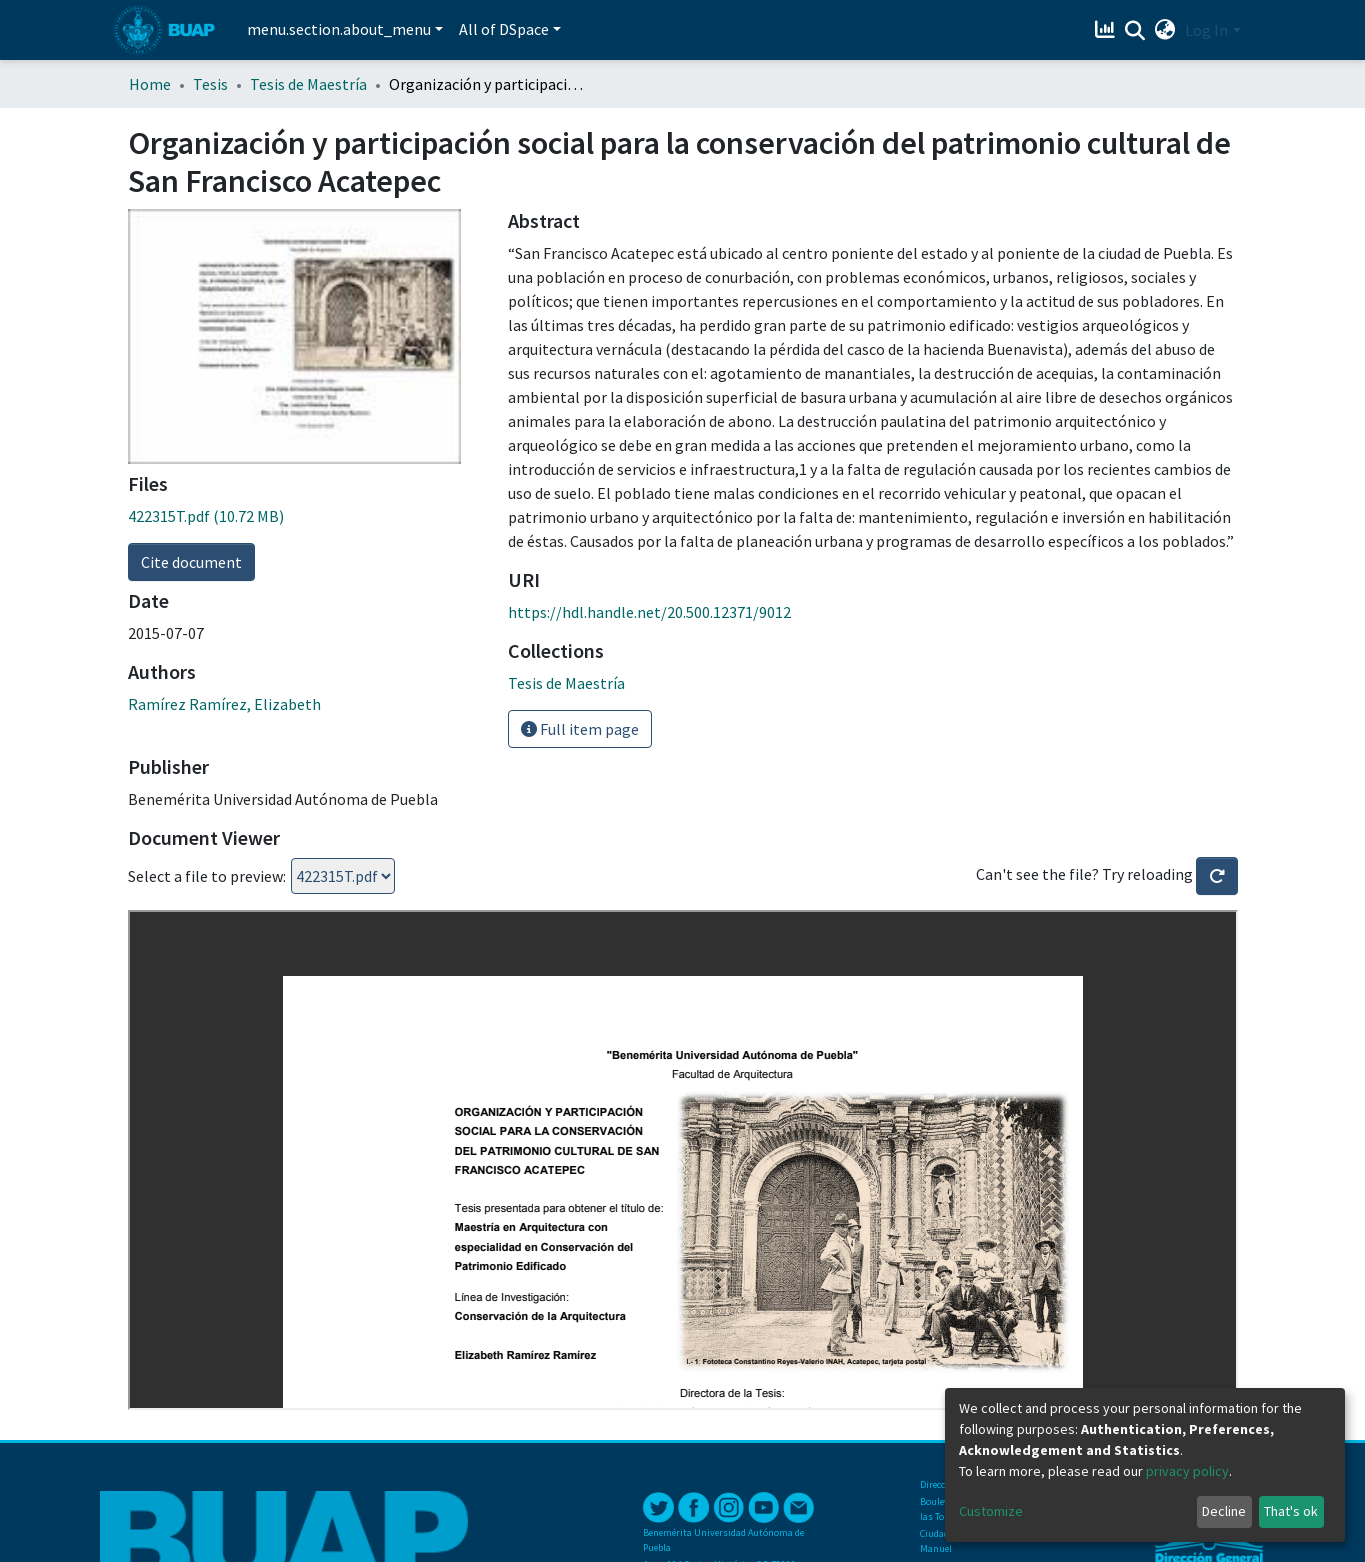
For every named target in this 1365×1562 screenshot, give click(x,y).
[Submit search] (1134, 31)
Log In (1206, 30)
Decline (1224, 1511)
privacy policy (1187, 1471)
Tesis (210, 84)
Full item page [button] (580, 729)
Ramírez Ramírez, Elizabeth (224, 704)
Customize (991, 1511)
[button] (1164, 30)
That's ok (1291, 1511)
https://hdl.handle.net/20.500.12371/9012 (649, 612)
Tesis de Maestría (308, 84)
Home (150, 84)
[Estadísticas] (1106, 30)
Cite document (191, 562)
